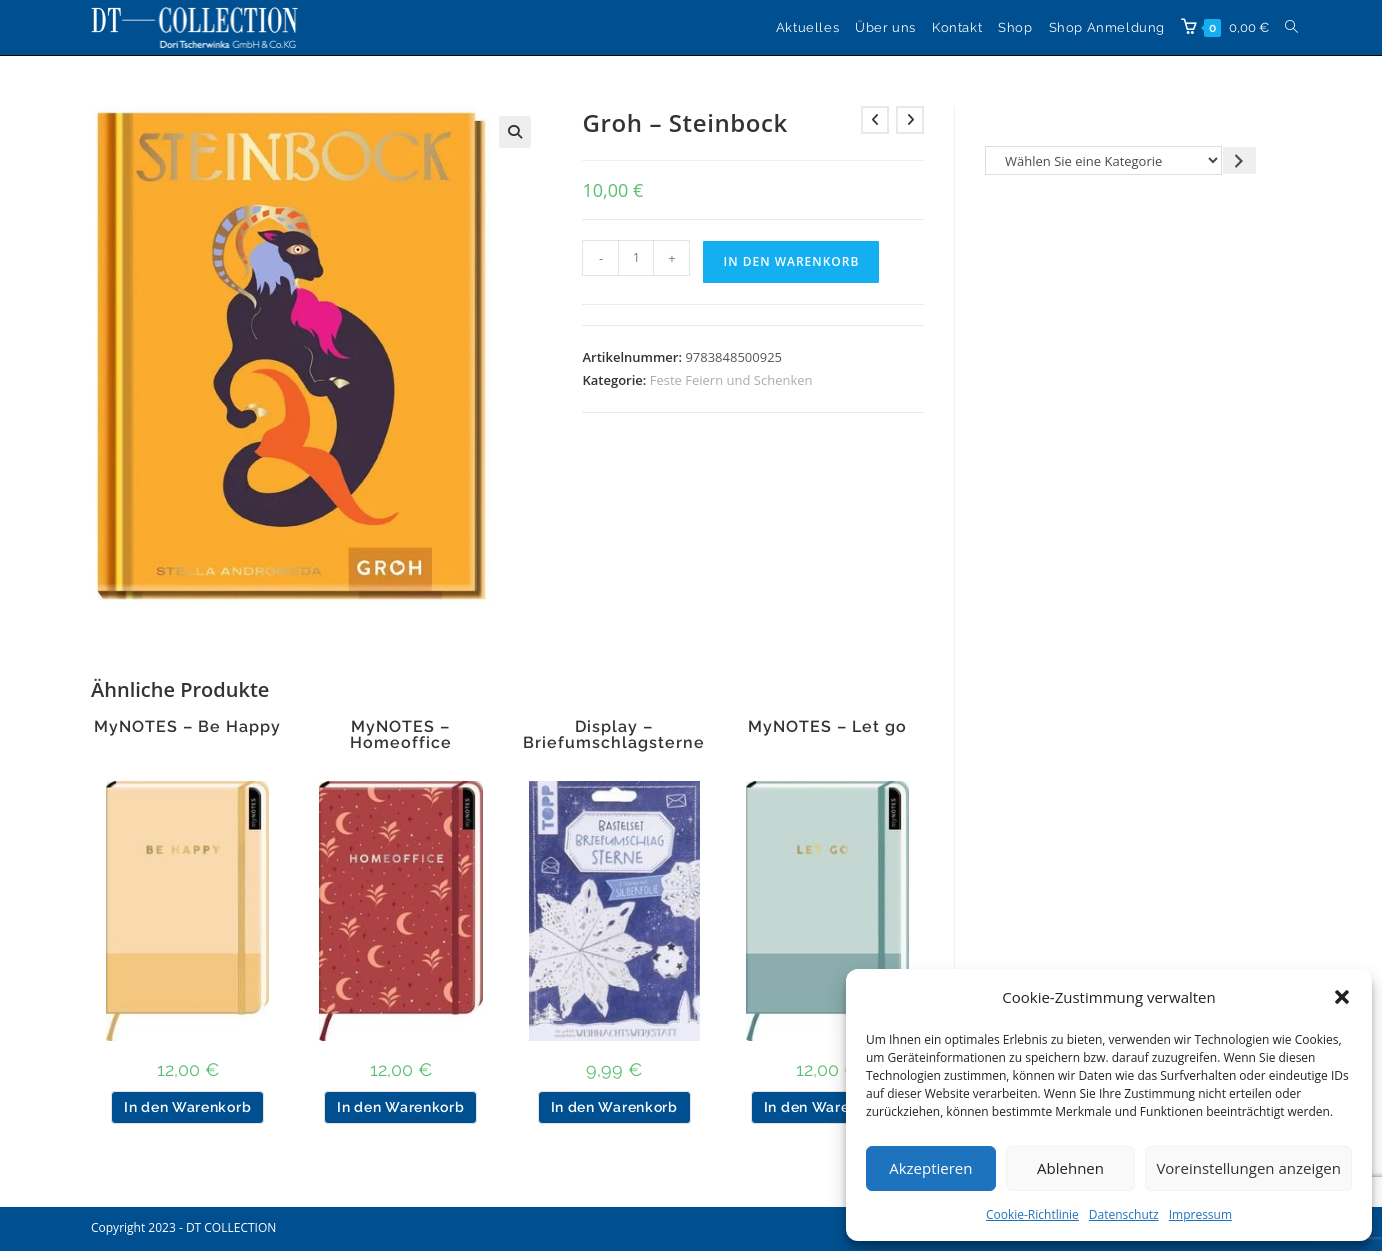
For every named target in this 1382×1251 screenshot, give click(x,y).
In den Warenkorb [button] (187, 1107)
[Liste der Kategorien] (1103, 160)
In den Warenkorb (791, 261)
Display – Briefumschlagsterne (614, 735)
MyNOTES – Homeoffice (401, 735)
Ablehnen (1070, 1168)
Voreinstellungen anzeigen (1248, 1168)
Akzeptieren (930, 1168)
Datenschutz (1124, 1214)
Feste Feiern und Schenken (731, 380)
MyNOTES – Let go (827, 727)
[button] (1342, 997)
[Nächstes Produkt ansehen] (910, 120)
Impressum (1200, 1214)
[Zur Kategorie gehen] (1239, 160)
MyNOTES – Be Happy (187, 727)
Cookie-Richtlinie (1032, 1214)
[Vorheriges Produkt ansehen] (875, 120)
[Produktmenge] (636, 258)
